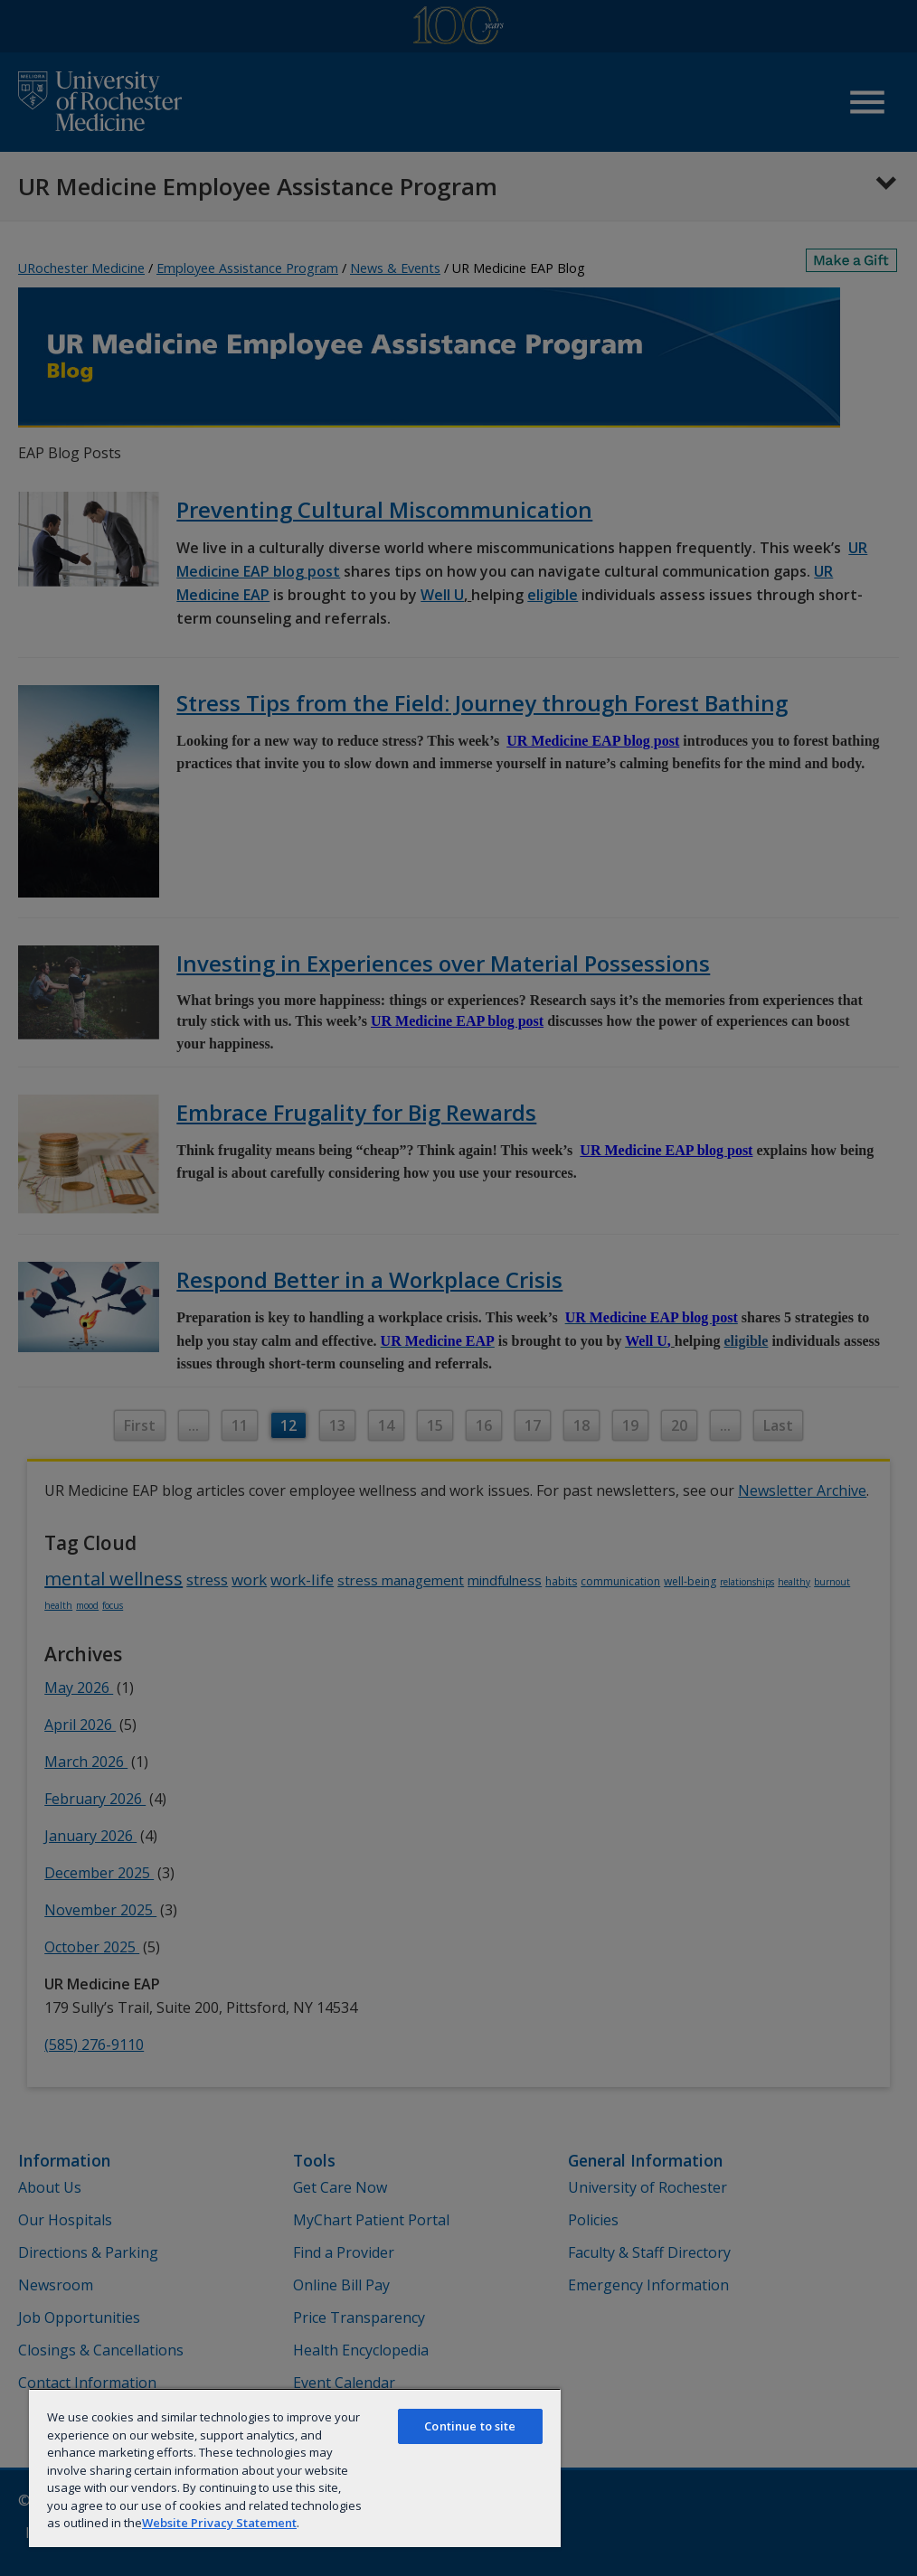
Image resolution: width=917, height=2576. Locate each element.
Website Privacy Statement (219, 2523)
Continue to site (469, 2426)
